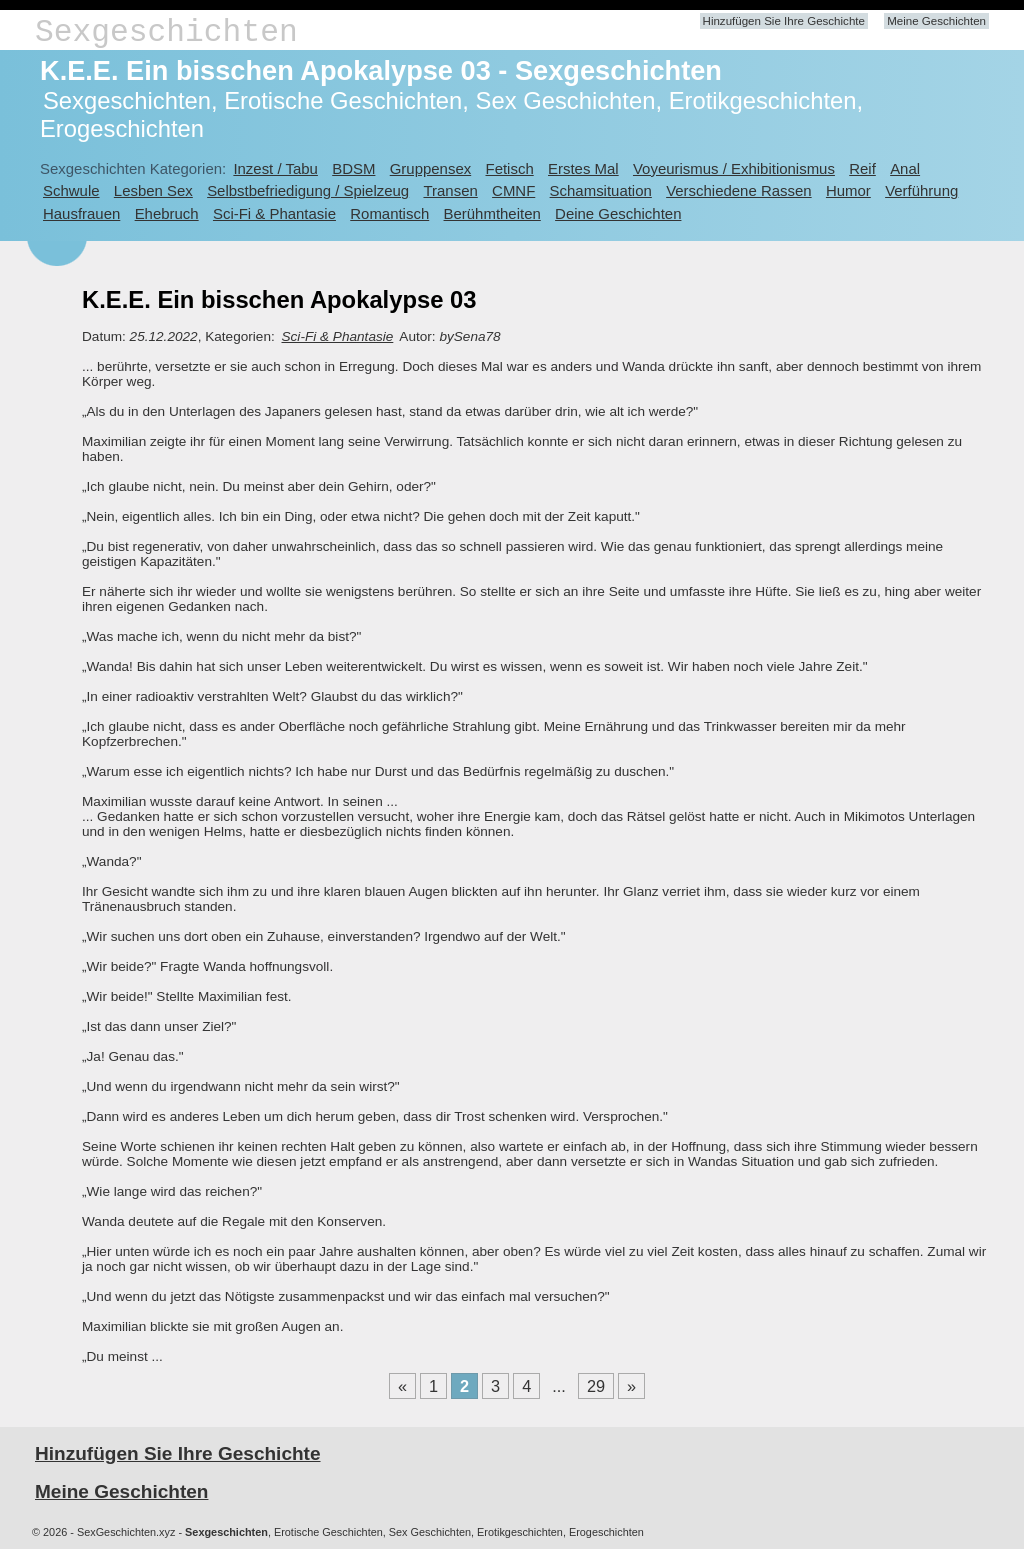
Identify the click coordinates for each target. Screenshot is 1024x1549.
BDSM (353, 168)
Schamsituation (601, 190)
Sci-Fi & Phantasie (274, 213)
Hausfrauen (81, 213)
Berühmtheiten (492, 213)
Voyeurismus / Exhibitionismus (734, 168)
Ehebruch (167, 213)
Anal (905, 168)
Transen (450, 190)
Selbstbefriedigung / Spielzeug (308, 190)
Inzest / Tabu (275, 168)
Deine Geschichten (618, 213)
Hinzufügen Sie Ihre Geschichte (784, 21)
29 (596, 1386)
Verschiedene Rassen (738, 190)
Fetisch (510, 168)
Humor (848, 190)
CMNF (513, 190)
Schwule (71, 190)
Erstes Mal (583, 168)
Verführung (921, 190)
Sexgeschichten (166, 32)
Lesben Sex (153, 190)
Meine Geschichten (936, 21)
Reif (862, 168)
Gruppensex (430, 168)
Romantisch (389, 213)
